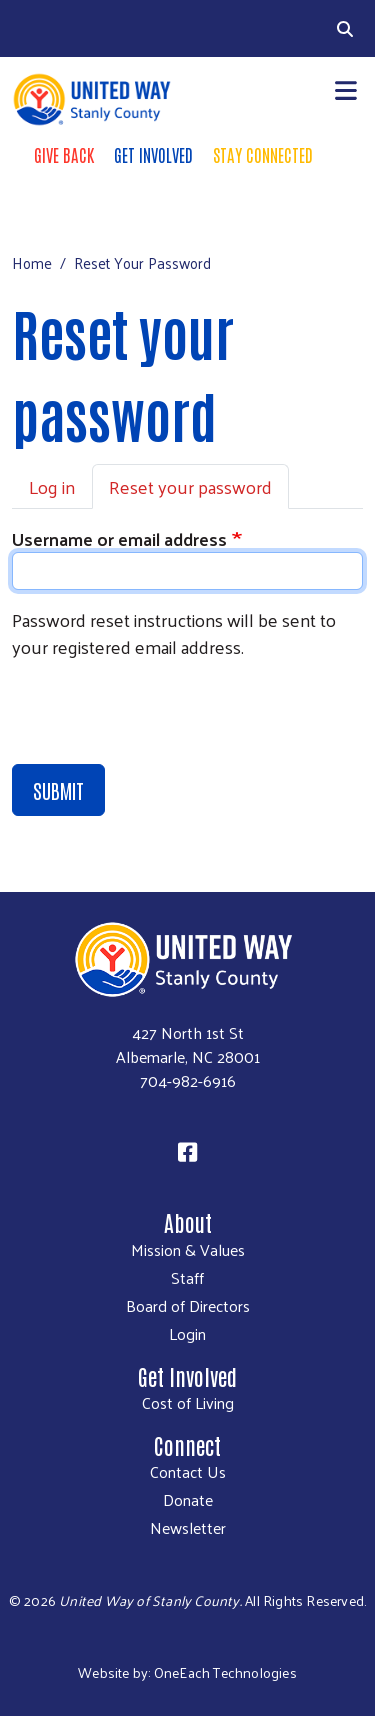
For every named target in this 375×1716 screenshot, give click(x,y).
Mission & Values (188, 1250)
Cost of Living (188, 1403)
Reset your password (190, 486)
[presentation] (164, 715)
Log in (52, 486)
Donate (188, 1500)
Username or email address (119, 538)
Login (187, 1334)
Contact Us (188, 1472)
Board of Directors (188, 1306)
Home (32, 262)
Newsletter (188, 1528)
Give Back (64, 154)
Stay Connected (263, 154)
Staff (187, 1278)
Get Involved (153, 154)
